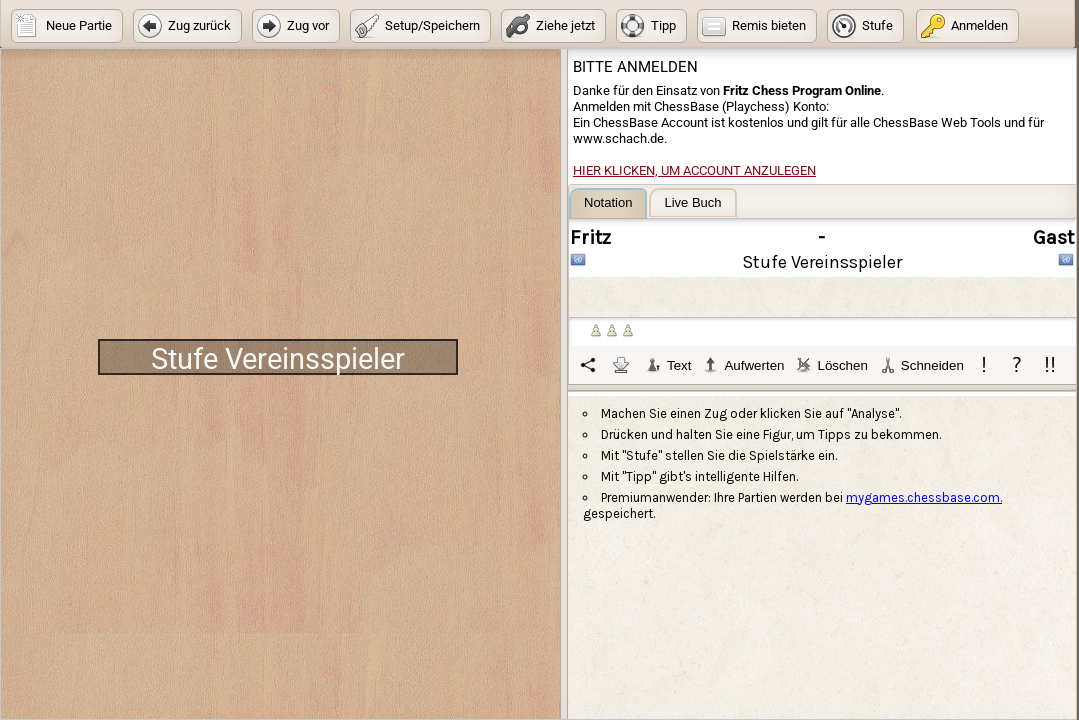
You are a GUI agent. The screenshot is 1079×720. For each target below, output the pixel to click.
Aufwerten (743, 365)
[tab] (608, 203)
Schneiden (922, 365)
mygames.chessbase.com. (924, 497)
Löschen (831, 365)
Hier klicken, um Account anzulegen (694, 170)
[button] (67, 26)
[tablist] (823, 286)
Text (668, 365)
